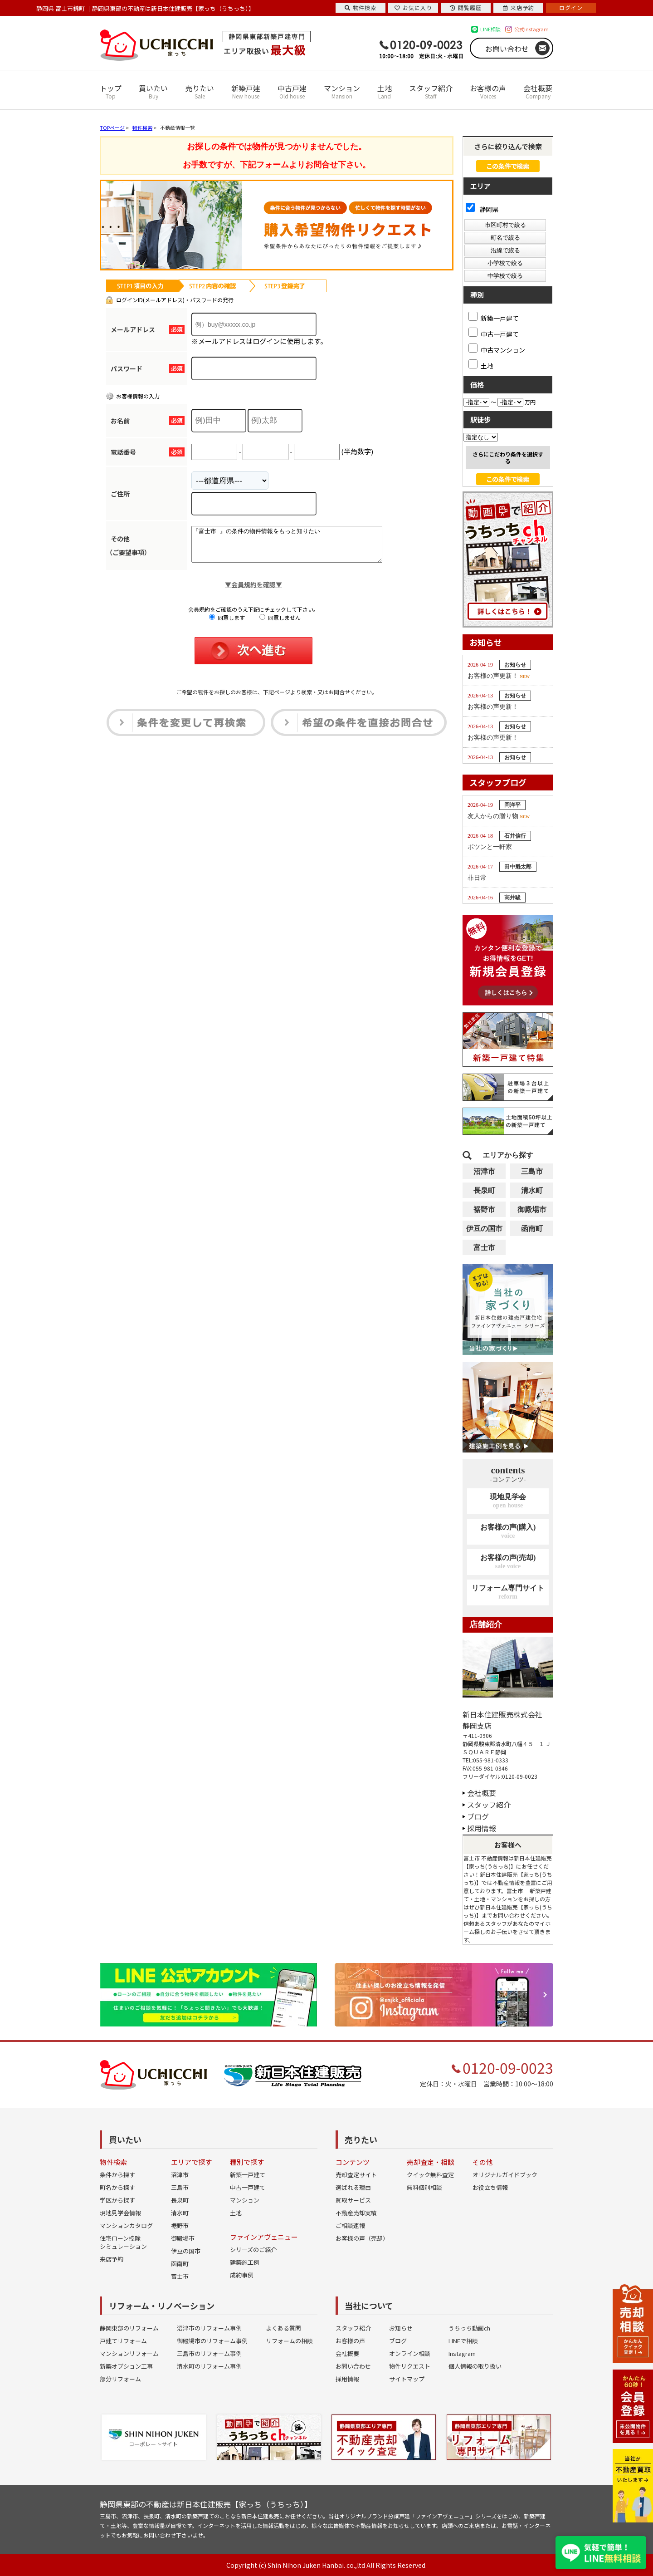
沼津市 (484, 1171)
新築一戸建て (493, 317)
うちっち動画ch (469, 2328)
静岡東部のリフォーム (129, 2328)
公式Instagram (531, 29)
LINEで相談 (463, 2340)
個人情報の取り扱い (475, 2366)
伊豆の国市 (484, 1228)
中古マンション (496, 348)
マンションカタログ (126, 2225)
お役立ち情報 (490, 2187)
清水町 (532, 1190)
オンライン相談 (409, 2353)
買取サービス (353, 2200)
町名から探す (117, 2187)
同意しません (280, 624)
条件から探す (117, 2174)
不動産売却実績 (356, 2212)
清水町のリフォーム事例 (209, 2366)
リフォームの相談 (289, 2340)
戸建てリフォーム (123, 2340)
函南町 (532, 1228)
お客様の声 (488, 91)
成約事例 (241, 2275)
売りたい (199, 91)
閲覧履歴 (466, 7)
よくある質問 (283, 2328)
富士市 (484, 1247)
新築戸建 (245, 91)
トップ (111, 91)
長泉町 (484, 1190)
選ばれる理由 (353, 2187)
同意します (227, 624)
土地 (384, 91)
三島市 (532, 1171)
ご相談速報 (350, 2225)
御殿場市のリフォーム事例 (212, 2340)
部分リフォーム (120, 2379)
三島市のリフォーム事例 (209, 2353)
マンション (342, 91)
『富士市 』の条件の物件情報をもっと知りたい (298, 547)
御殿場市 (531, 1209)
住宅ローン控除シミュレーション (123, 2242)
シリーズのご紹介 (253, 2249)
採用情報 (481, 1828)
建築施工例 (244, 2262)
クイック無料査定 (430, 2174)
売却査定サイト (356, 2174)
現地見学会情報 (120, 2212)
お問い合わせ (507, 48)
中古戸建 (292, 91)
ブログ (478, 1816)
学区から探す (117, 2200)
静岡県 (482, 209)
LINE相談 (490, 29)
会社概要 (537, 91)
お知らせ (401, 2328)
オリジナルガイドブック (505, 2174)
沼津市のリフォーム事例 (209, 2328)
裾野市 (484, 1209)
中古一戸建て (493, 333)
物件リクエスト (409, 2366)
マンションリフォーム (129, 2353)
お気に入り (413, 7)
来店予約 (111, 2259)
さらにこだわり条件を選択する (508, 457)
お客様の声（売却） (362, 2238)
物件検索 (360, 7)
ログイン (571, 7)
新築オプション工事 (126, 2366)
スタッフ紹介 (431, 91)
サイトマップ (406, 2379)
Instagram (462, 2353)
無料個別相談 (424, 2187)
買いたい (153, 91)
